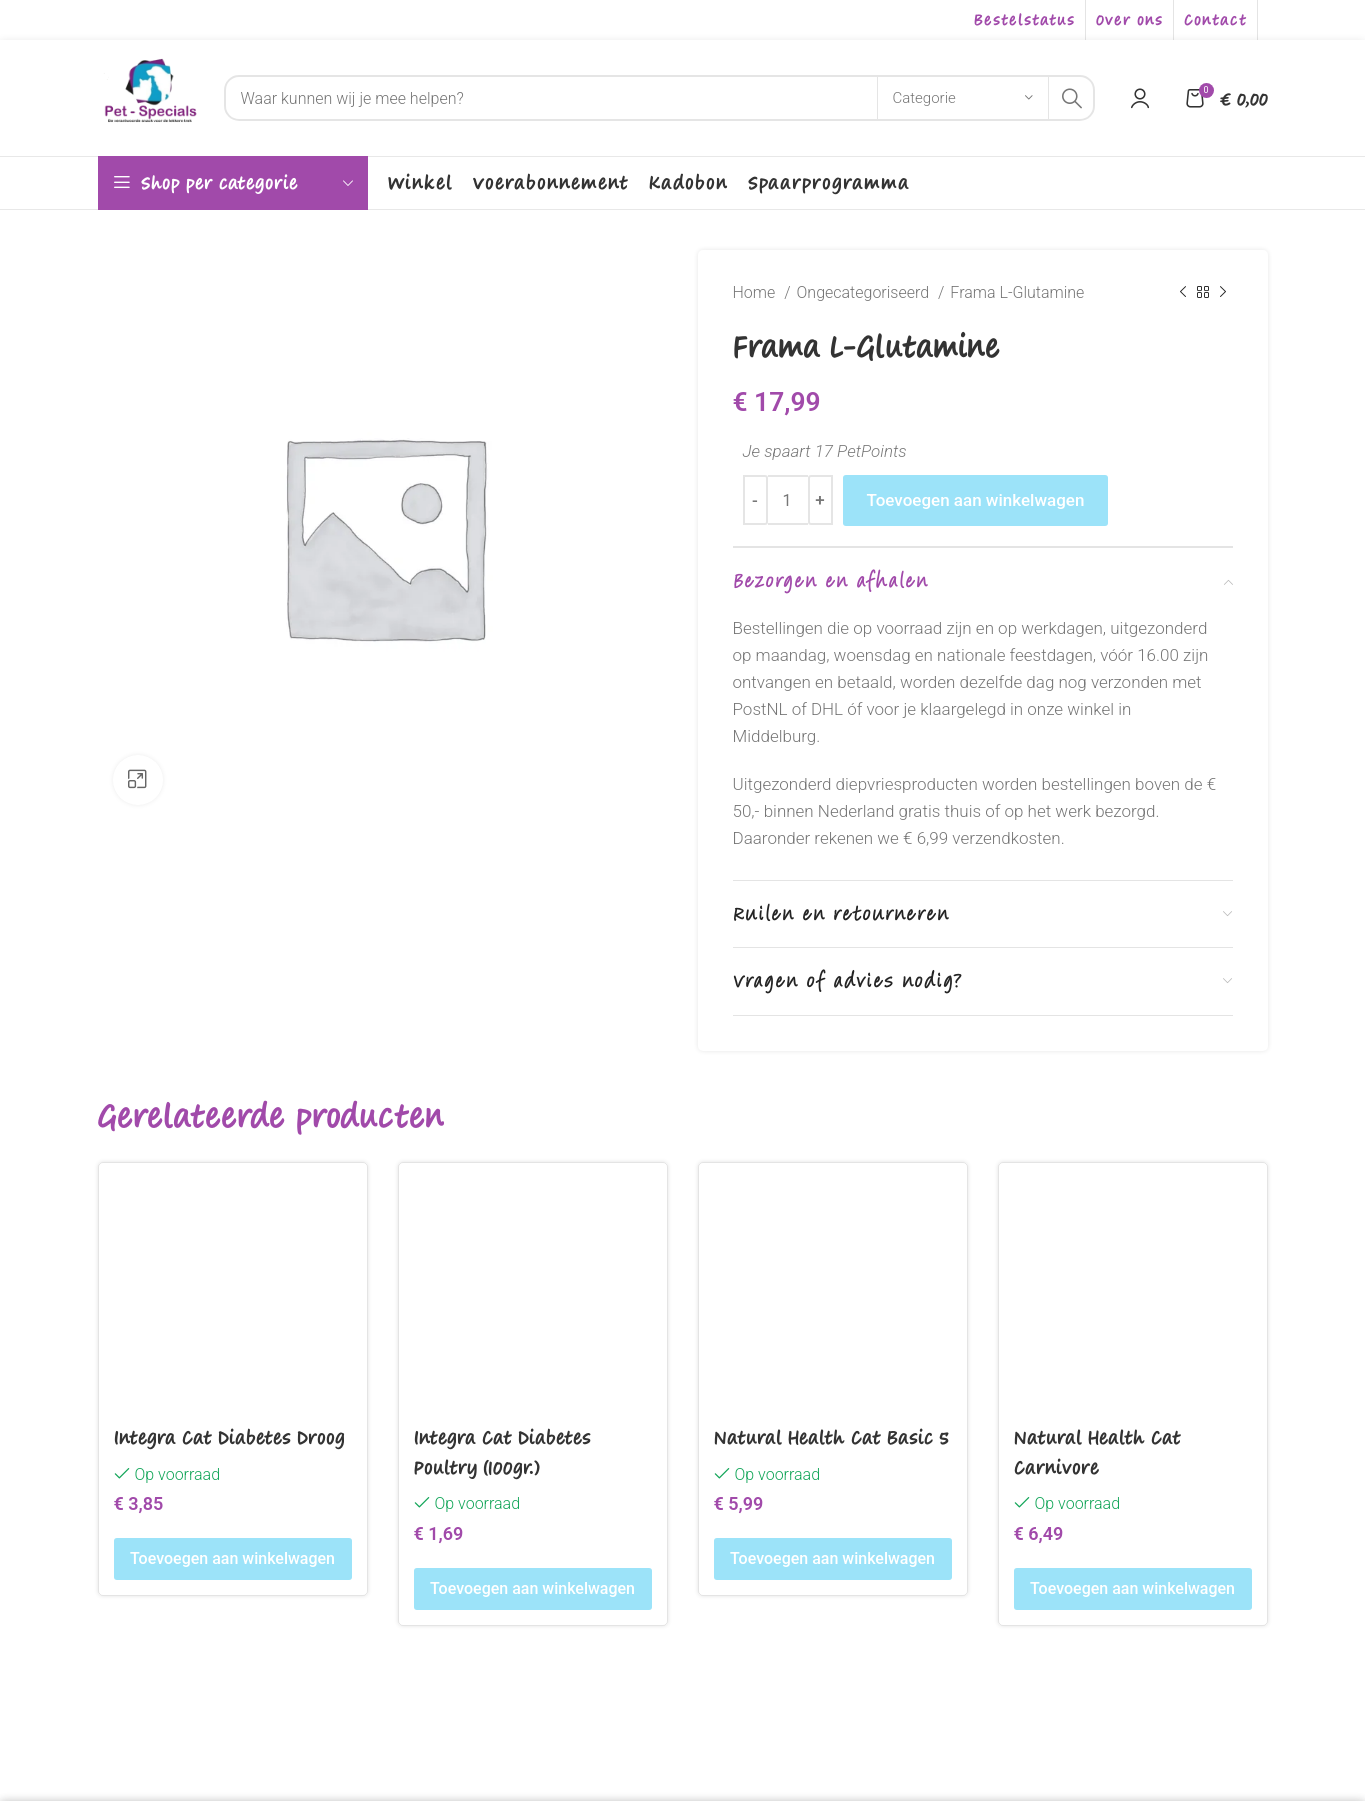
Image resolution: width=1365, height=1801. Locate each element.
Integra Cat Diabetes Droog (229, 1437)
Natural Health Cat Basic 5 (831, 1437)
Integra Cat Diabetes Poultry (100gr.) (502, 1451)
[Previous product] (1183, 293)
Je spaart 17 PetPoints (825, 451)
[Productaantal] (788, 500)
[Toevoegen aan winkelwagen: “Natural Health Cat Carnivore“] (1133, 1589)
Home (756, 292)
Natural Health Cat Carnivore (1097, 1451)
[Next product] (1223, 293)
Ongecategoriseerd (865, 292)
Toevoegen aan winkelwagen (976, 500)
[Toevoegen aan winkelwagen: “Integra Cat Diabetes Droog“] (233, 1559)
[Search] (659, 98)
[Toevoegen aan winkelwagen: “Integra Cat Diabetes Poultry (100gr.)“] (533, 1589)
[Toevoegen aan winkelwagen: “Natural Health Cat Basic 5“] (833, 1559)
